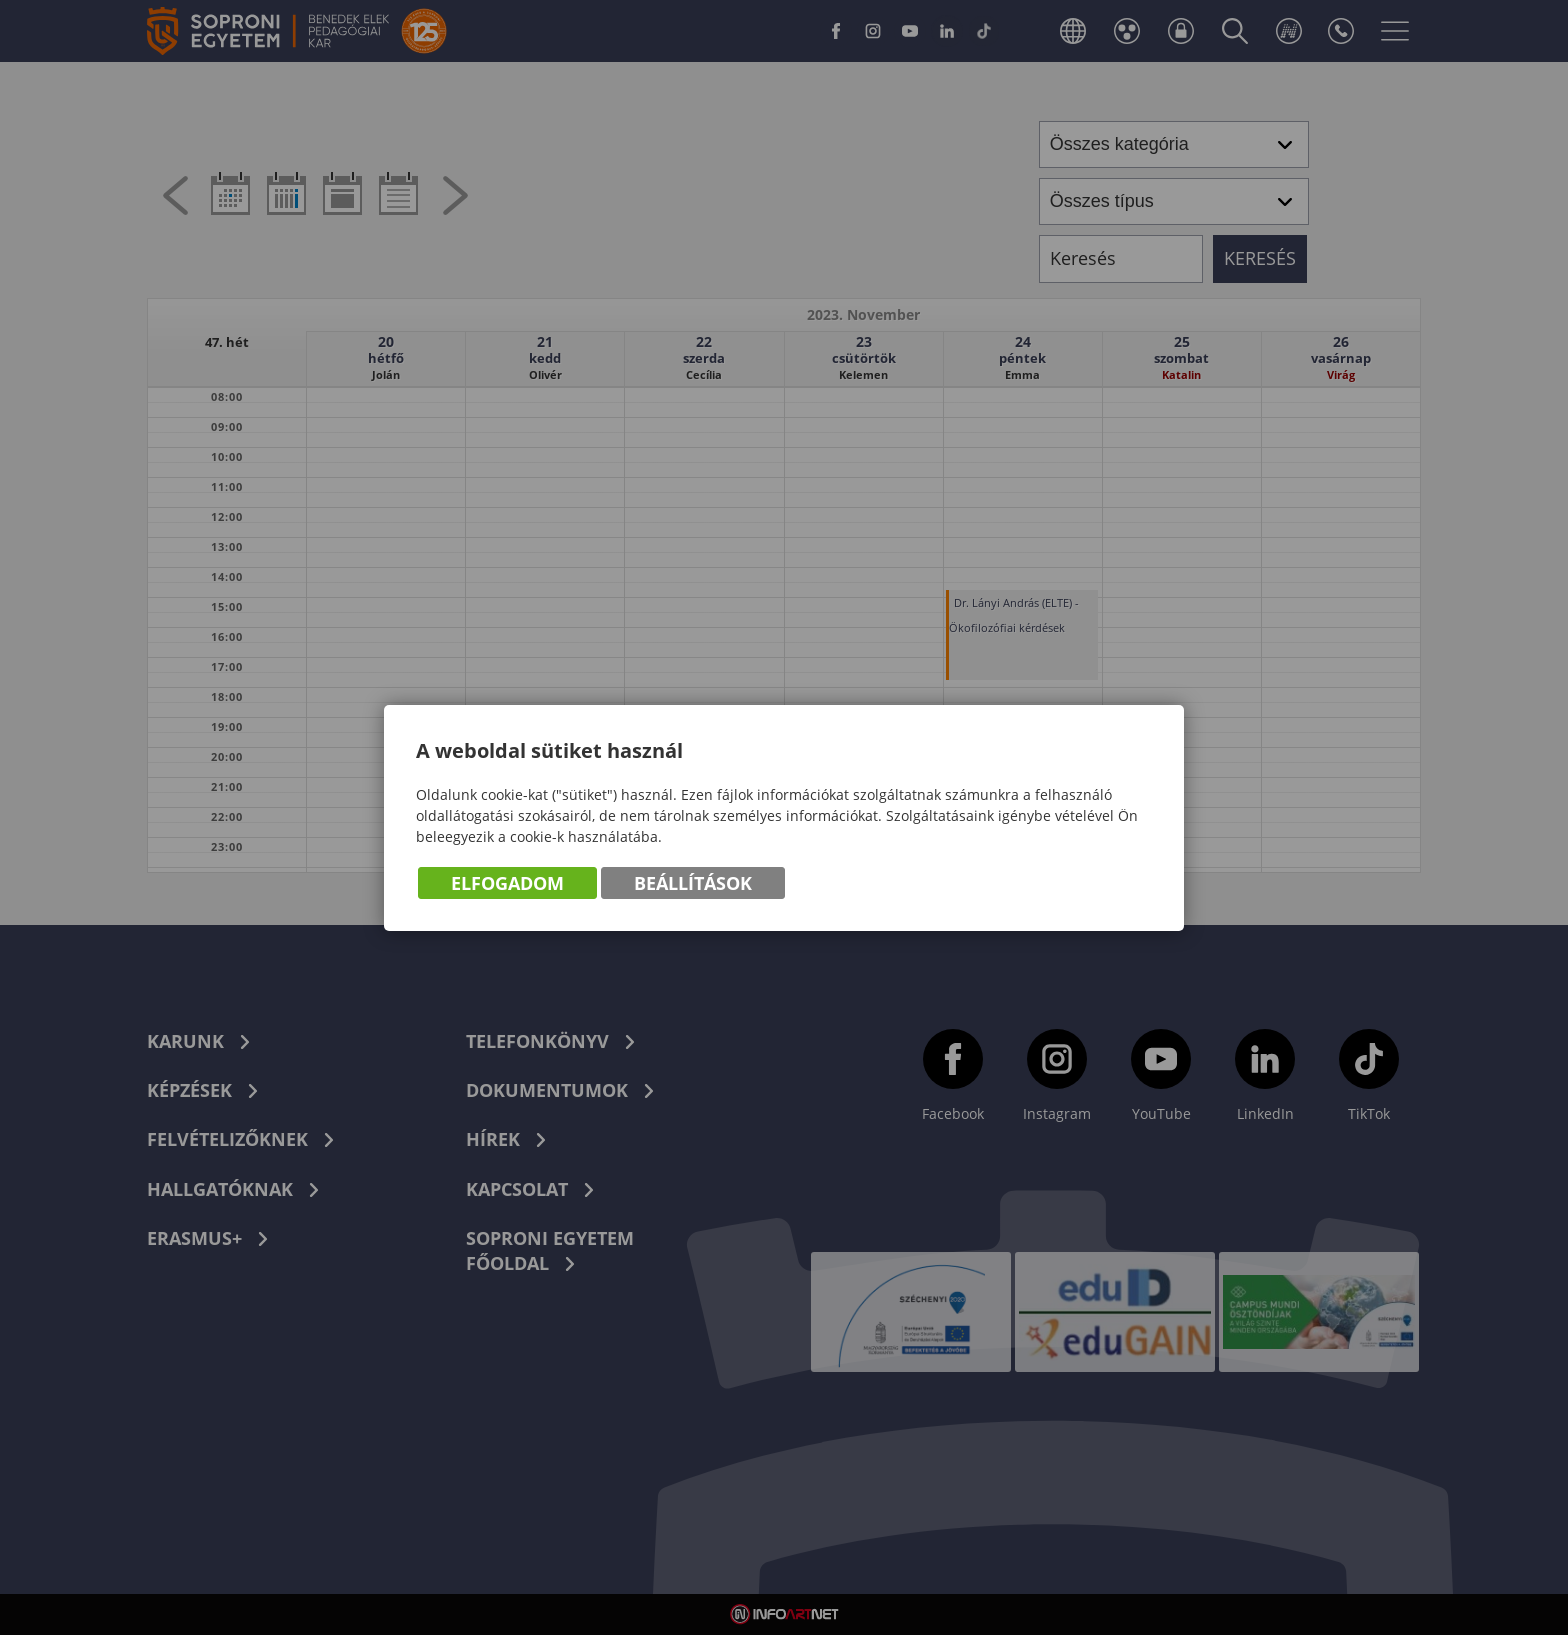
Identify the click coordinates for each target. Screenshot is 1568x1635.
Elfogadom (507, 883)
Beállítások (693, 883)
